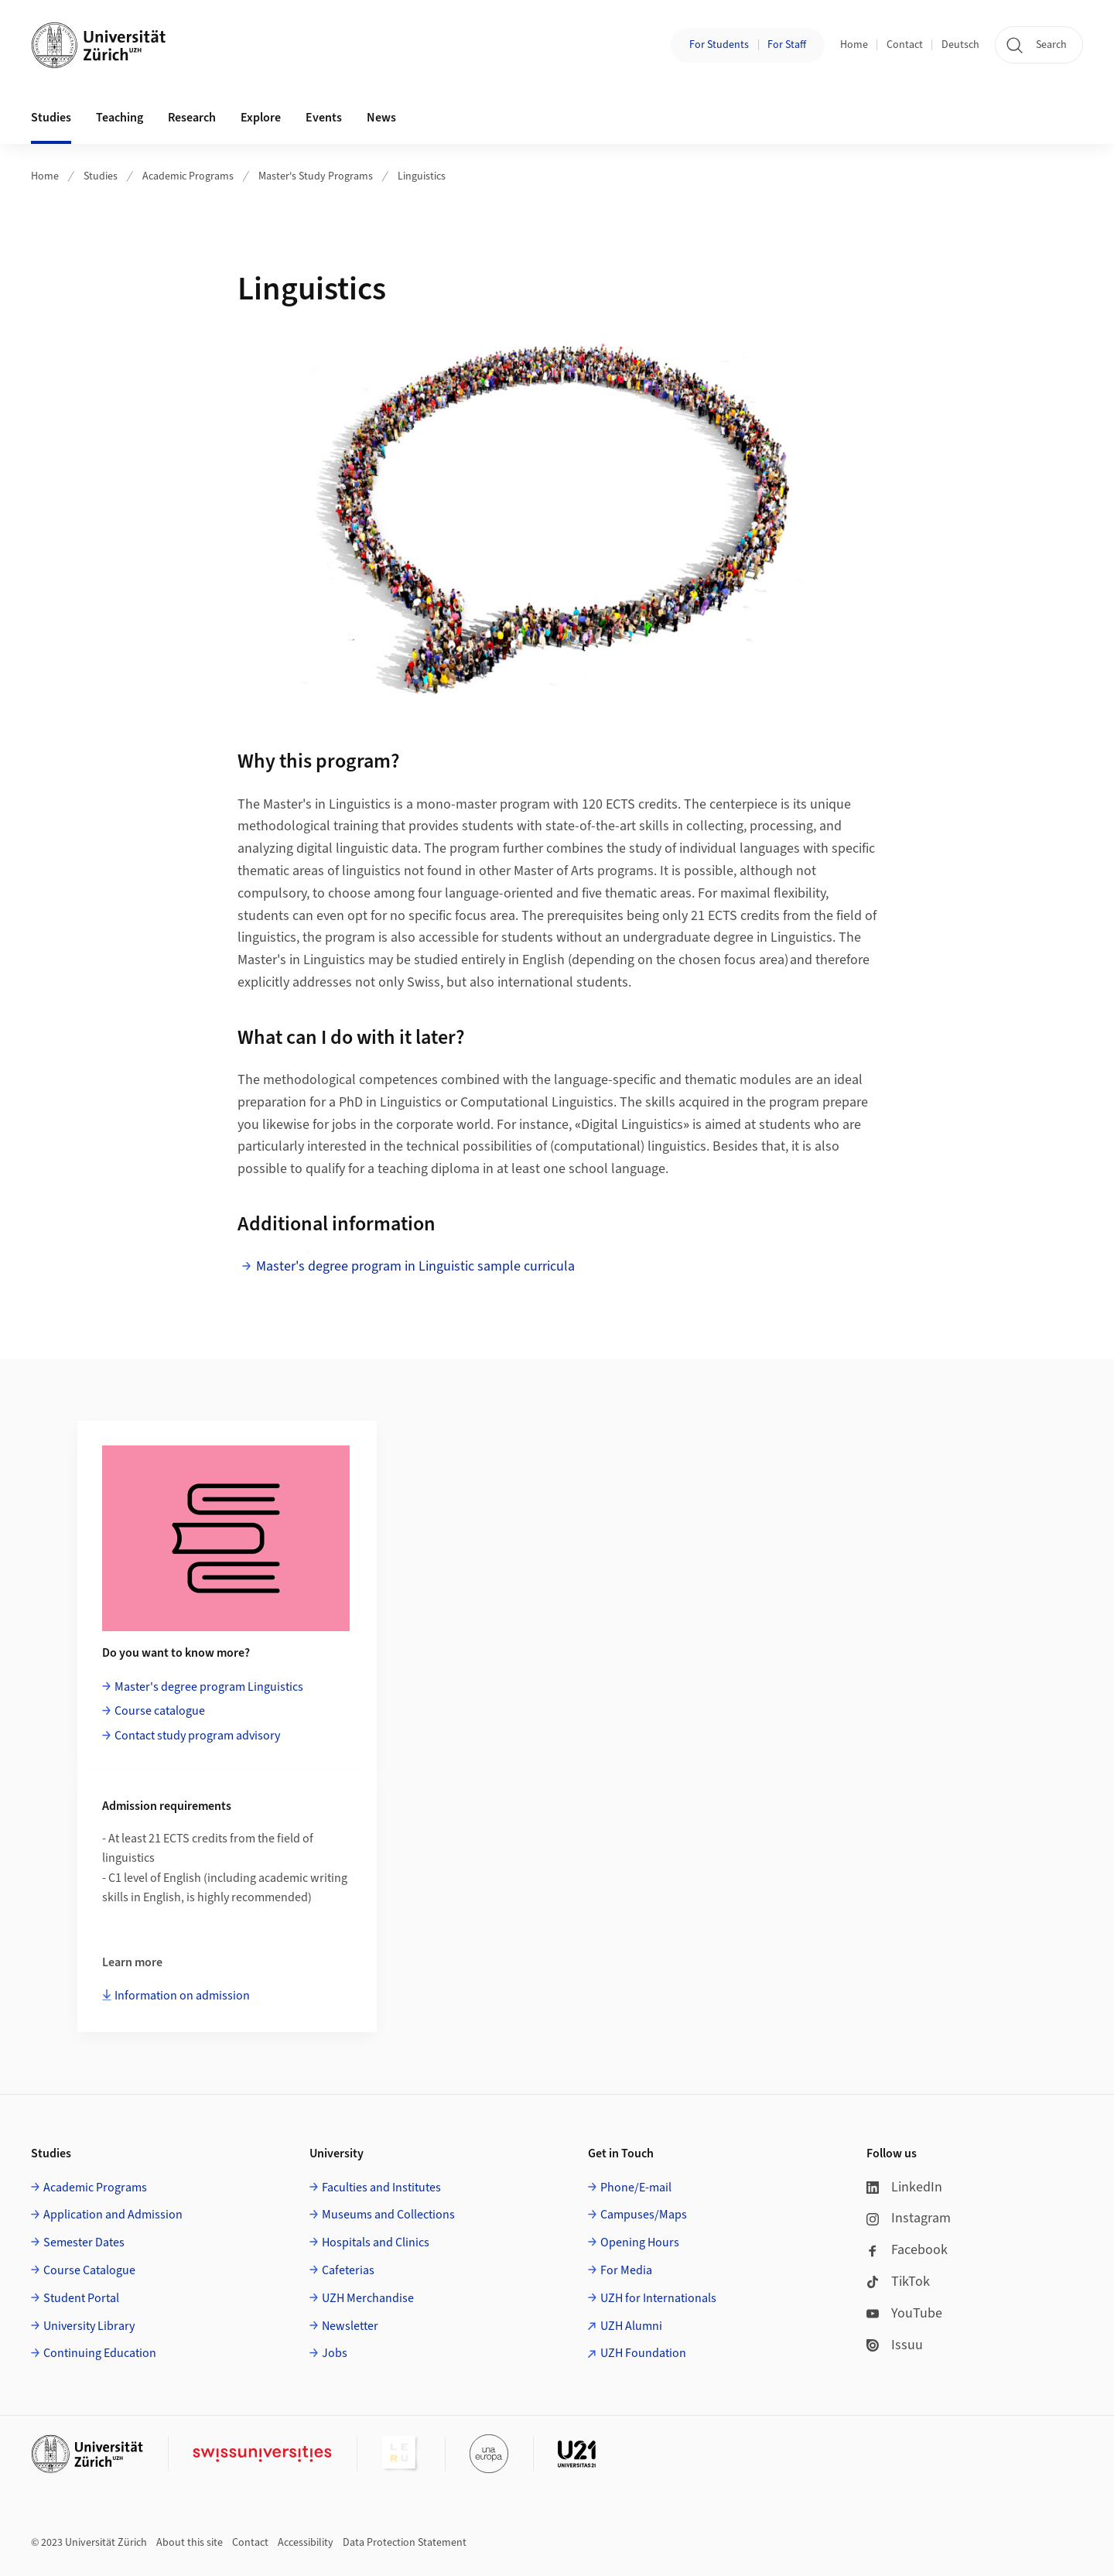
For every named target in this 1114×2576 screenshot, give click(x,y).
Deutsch (960, 45)
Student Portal (81, 2298)
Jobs (334, 2353)
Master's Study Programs (315, 176)
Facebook (907, 2250)
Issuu (894, 2345)
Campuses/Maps (643, 2214)
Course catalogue (159, 1710)
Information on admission (182, 1995)
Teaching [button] (119, 117)
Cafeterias (348, 2270)
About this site (189, 2542)
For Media (626, 2270)
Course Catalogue (89, 2270)
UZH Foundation (643, 2353)
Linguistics (422, 176)
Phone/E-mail (635, 2187)
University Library (89, 2326)
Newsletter (350, 2326)
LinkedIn (904, 2187)
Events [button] (324, 117)
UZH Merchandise (368, 2298)
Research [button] (192, 117)
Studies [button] (51, 117)
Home (854, 45)
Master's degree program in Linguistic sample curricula (415, 1266)
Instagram (908, 2218)
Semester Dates (84, 2242)
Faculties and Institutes (381, 2187)
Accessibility (305, 2542)
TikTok (898, 2281)
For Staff (786, 45)
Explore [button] (261, 117)
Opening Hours (639, 2242)
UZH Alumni (631, 2326)
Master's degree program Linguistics (208, 1686)
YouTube (904, 2313)
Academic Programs (188, 176)
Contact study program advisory (197, 1735)
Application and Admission (113, 2214)
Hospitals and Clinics (375, 2242)
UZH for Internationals (658, 2298)
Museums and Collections (388, 2214)
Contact (905, 45)
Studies (101, 176)
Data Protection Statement (404, 2542)
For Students (719, 45)
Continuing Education (99, 2353)
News (381, 117)
